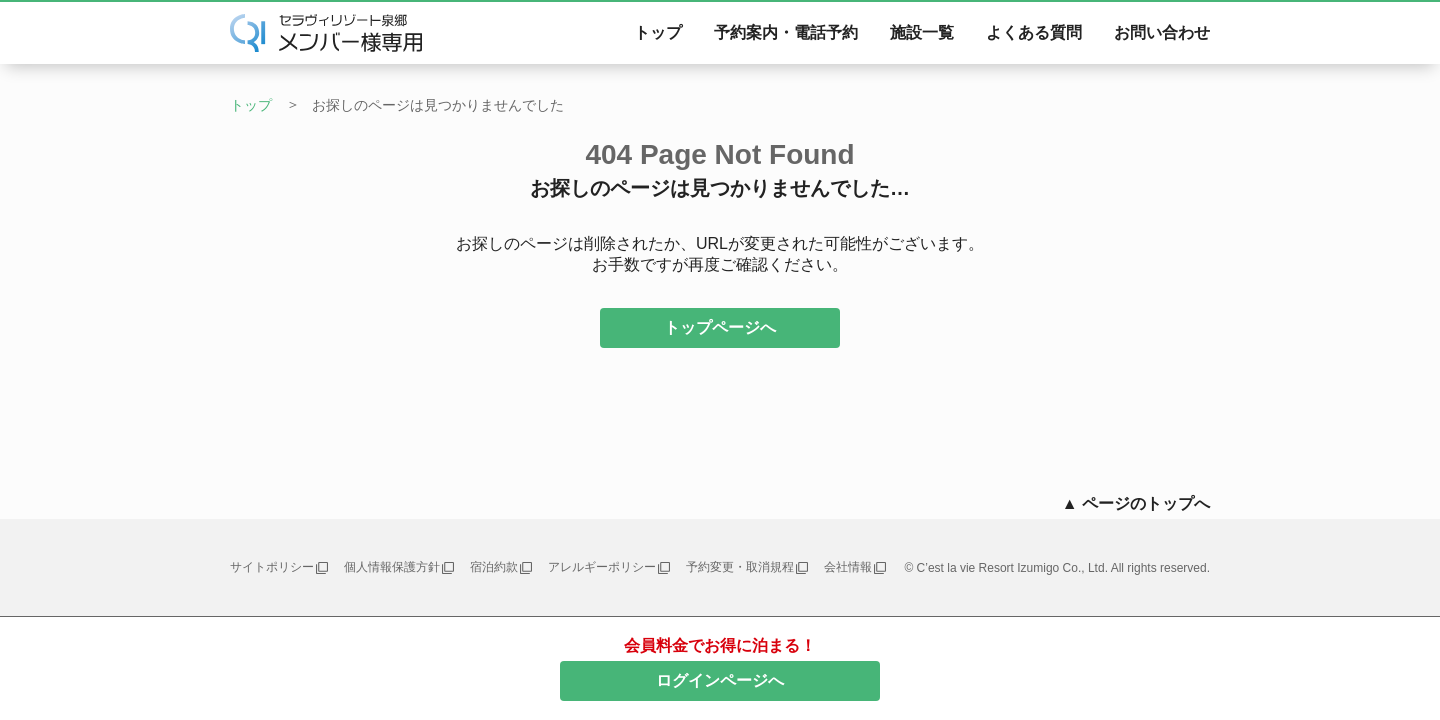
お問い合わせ (1162, 32)
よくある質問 (1034, 32)
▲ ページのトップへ (1136, 503)
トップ (658, 32)
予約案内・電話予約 (786, 32)
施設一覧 (922, 32)
